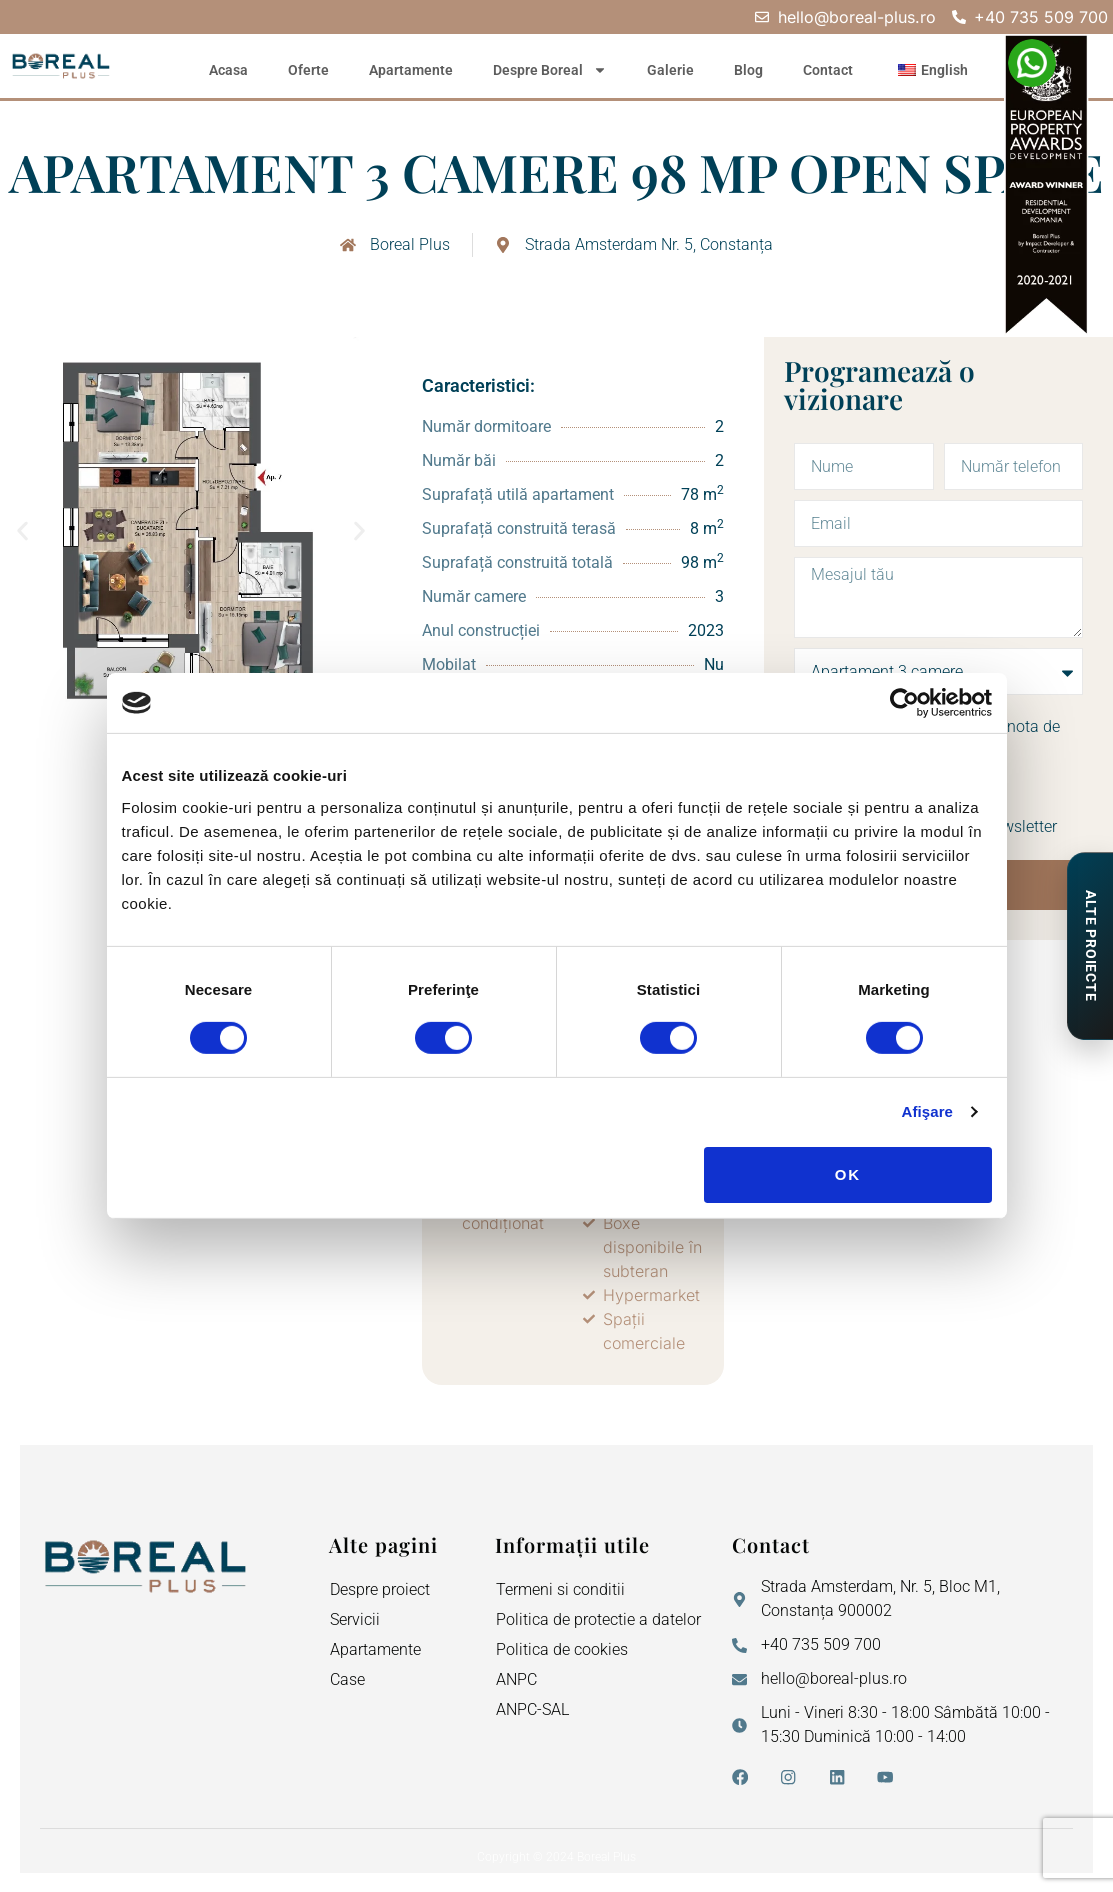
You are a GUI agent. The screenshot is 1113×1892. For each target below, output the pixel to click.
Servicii (355, 1619)
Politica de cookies (562, 1649)
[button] (22, 531)
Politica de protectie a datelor (598, 1619)
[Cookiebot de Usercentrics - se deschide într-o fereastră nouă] (904, 703)
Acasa (228, 70)
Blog (748, 70)
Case (347, 1679)
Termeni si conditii (560, 1589)
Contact (828, 70)
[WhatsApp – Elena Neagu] (1032, 63)
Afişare (928, 1111)
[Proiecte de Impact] (1090, 946)
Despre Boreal (550, 70)
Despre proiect (380, 1589)
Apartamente (411, 70)
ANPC (516, 1679)
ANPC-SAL (532, 1709)
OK (848, 1174)
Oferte (308, 70)
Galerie (670, 70)
